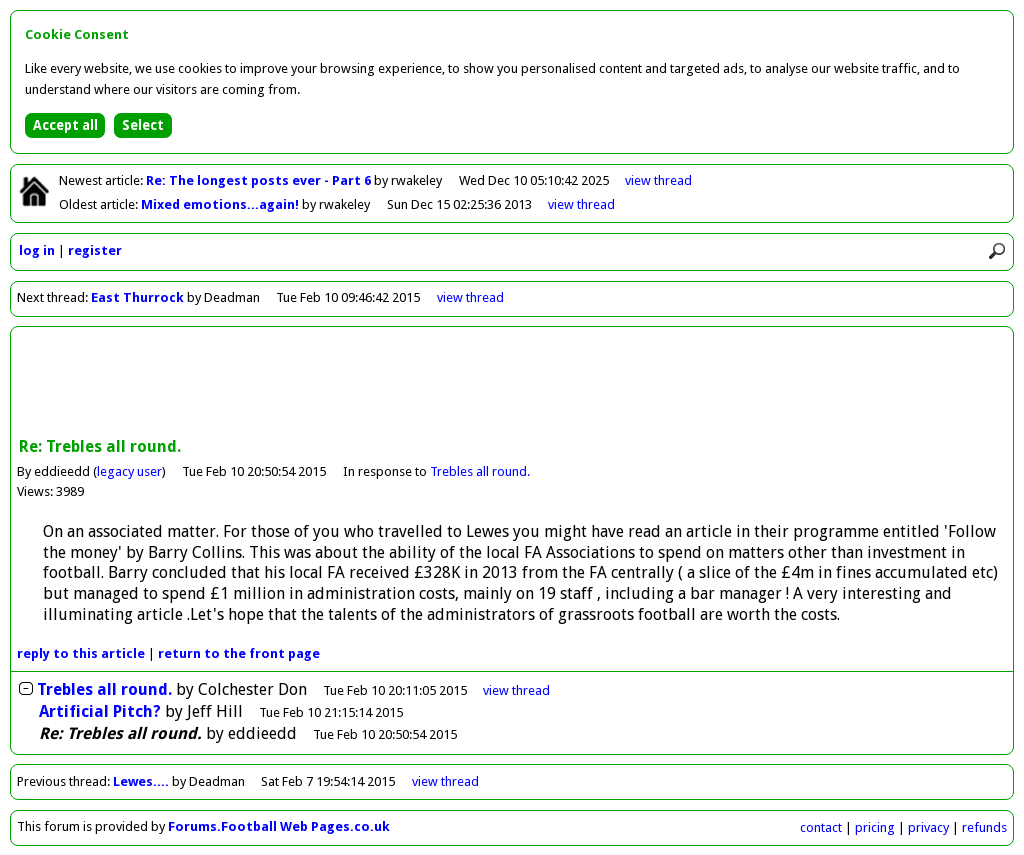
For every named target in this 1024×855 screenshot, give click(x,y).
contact (821, 827)
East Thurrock (137, 297)
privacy (928, 827)
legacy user (129, 471)
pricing (875, 827)
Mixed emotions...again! (221, 204)
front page (239, 653)
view (658, 180)
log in (37, 250)
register (95, 250)
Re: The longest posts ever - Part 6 (260, 180)
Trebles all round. (480, 471)
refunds (984, 827)
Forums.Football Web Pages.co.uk (279, 826)
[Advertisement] (512, 384)
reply (81, 653)
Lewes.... (141, 781)
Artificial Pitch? (100, 711)
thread (516, 690)
